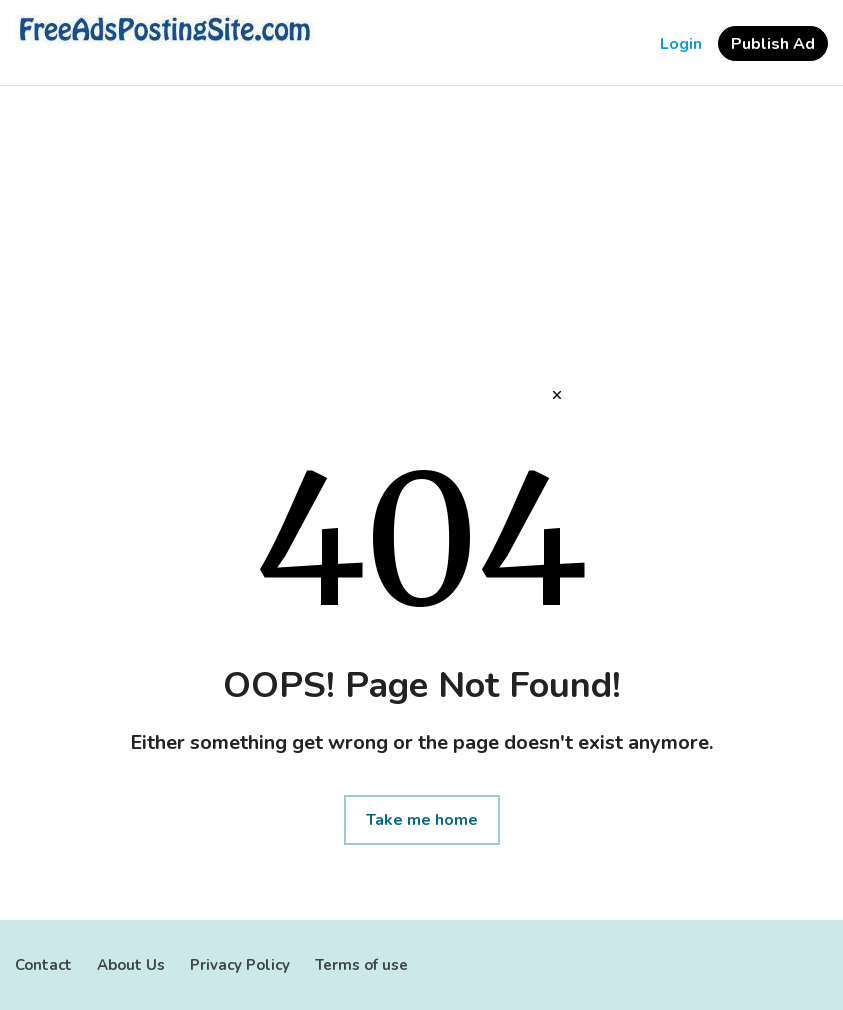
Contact (43, 965)
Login (681, 44)
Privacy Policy (240, 965)
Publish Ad (773, 44)
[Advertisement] (421, 246)
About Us (131, 965)
